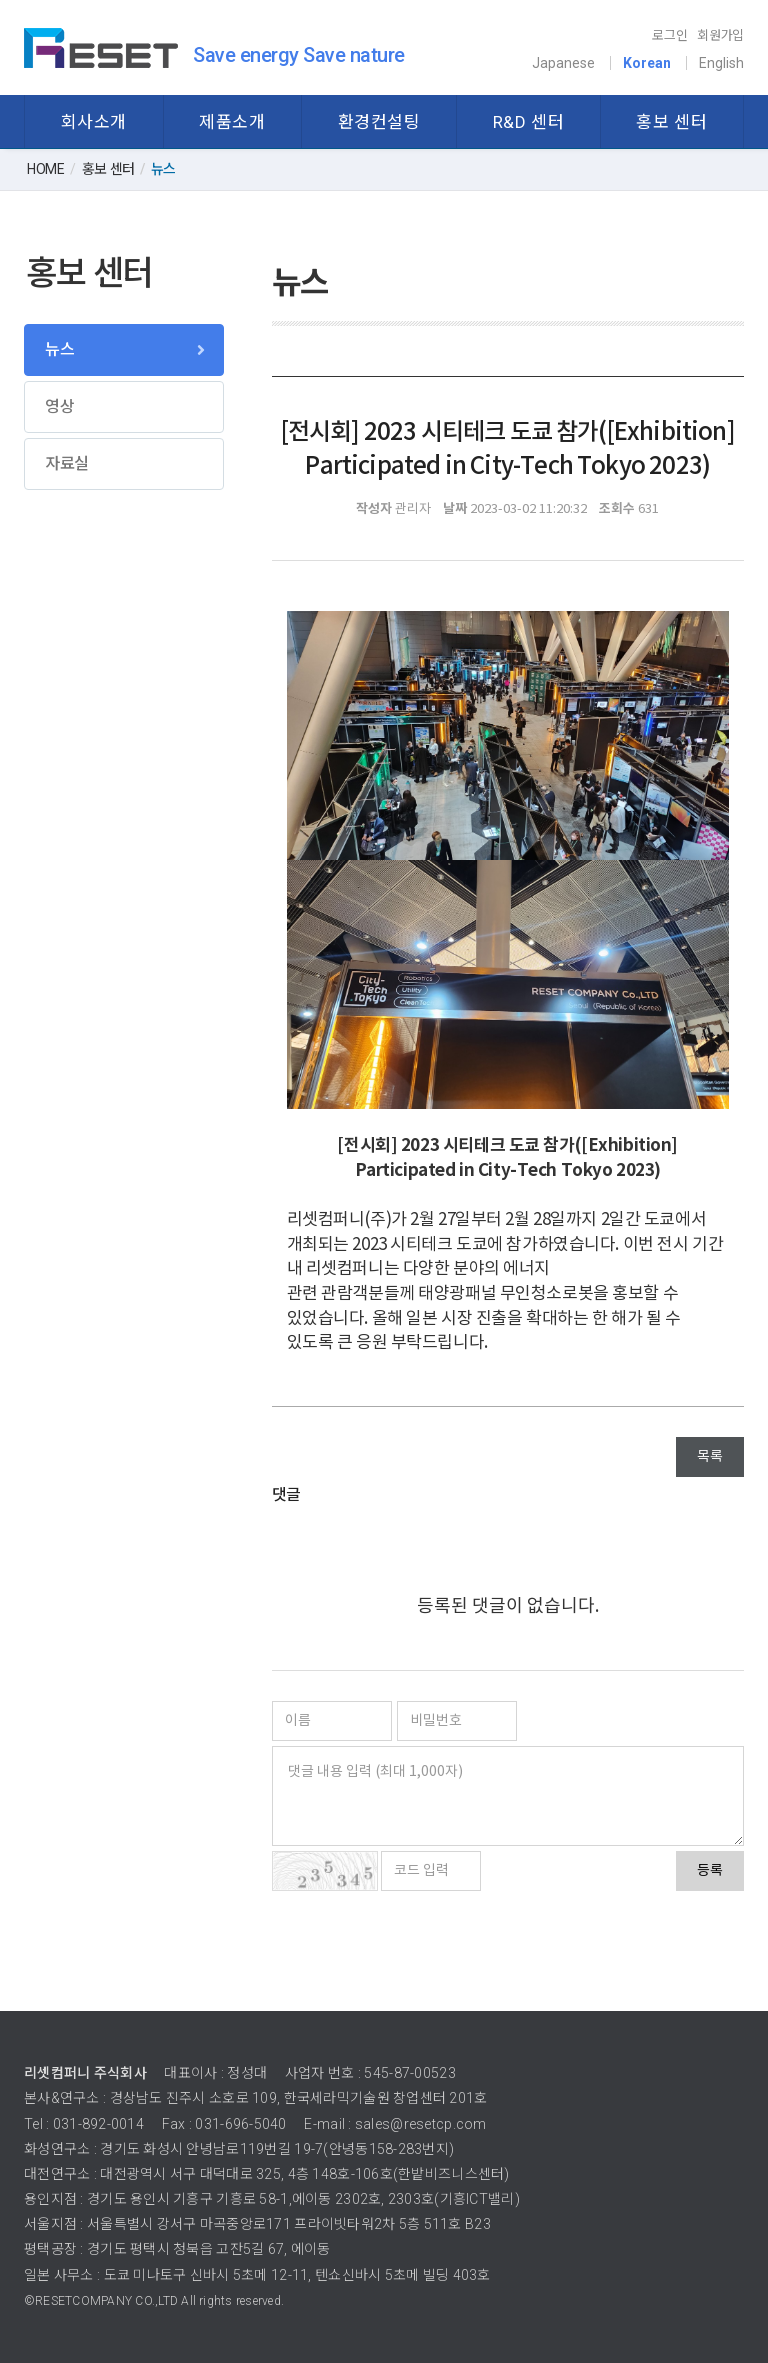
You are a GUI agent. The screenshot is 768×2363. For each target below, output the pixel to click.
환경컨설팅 (379, 122)
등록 (710, 1871)
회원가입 (720, 35)
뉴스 (59, 349)
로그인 (669, 35)
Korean (647, 63)
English (721, 63)
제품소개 (232, 122)
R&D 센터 (528, 122)
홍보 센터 (671, 122)
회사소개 (94, 122)
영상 (59, 406)
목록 (710, 1457)
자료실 (67, 463)
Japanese (563, 63)
